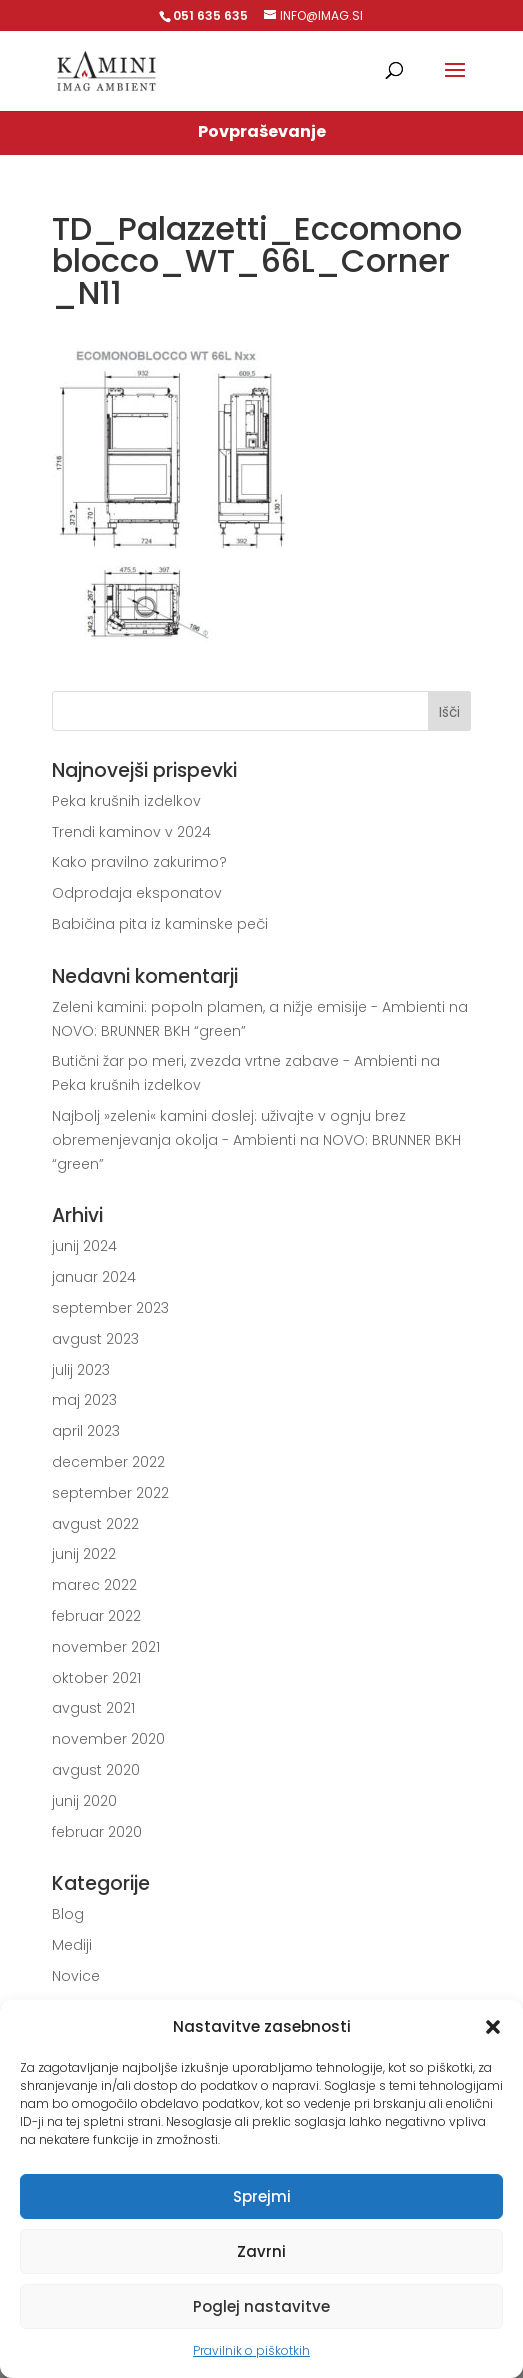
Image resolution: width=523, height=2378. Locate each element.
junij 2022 (84, 1554)
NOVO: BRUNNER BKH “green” (149, 1031)
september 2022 (110, 1493)
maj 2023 (84, 1400)
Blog (68, 1914)
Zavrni (261, 2251)
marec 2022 (94, 1585)
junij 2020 (84, 1801)
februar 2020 (97, 1832)
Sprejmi (262, 2196)
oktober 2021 (96, 1678)
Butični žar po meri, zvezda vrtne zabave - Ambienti (234, 1061)
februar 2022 (96, 1616)
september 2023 (110, 1308)
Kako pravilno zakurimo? (139, 862)
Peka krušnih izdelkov (126, 801)
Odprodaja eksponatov (137, 893)
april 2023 (86, 1431)
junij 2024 (84, 1246)
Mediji (72, 1945)
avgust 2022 (95, 1524)
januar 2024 (94, 1277)
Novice (76, 1976)
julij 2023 (81, 1370)
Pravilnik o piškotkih (251, 2350)
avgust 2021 (93, 1708)
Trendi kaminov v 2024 (131, 832)
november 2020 (108, 1739)
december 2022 (108, 1462)
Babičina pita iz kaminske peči (160, 924)
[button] (493, 2027)
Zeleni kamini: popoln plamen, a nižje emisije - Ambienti (248, 1007)
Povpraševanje (262, 131)
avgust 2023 (95, 1339)
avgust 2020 (96, 1770)
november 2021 (106, 1647)
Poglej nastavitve (261, 2306)
